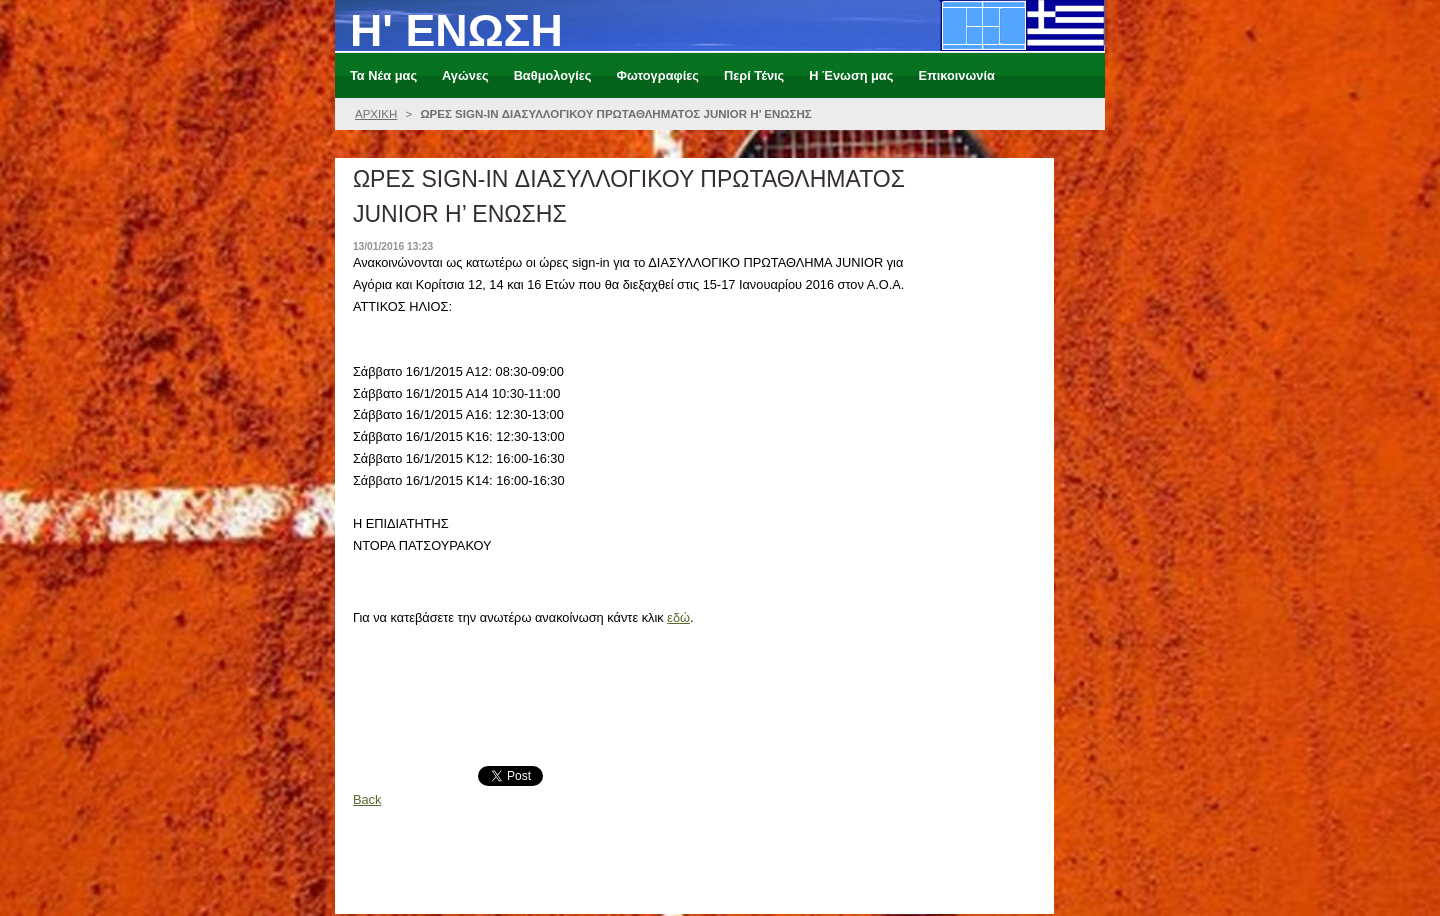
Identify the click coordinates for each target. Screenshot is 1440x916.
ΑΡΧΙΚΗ (376, 114)
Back (367, 799)
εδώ (678, 617)
